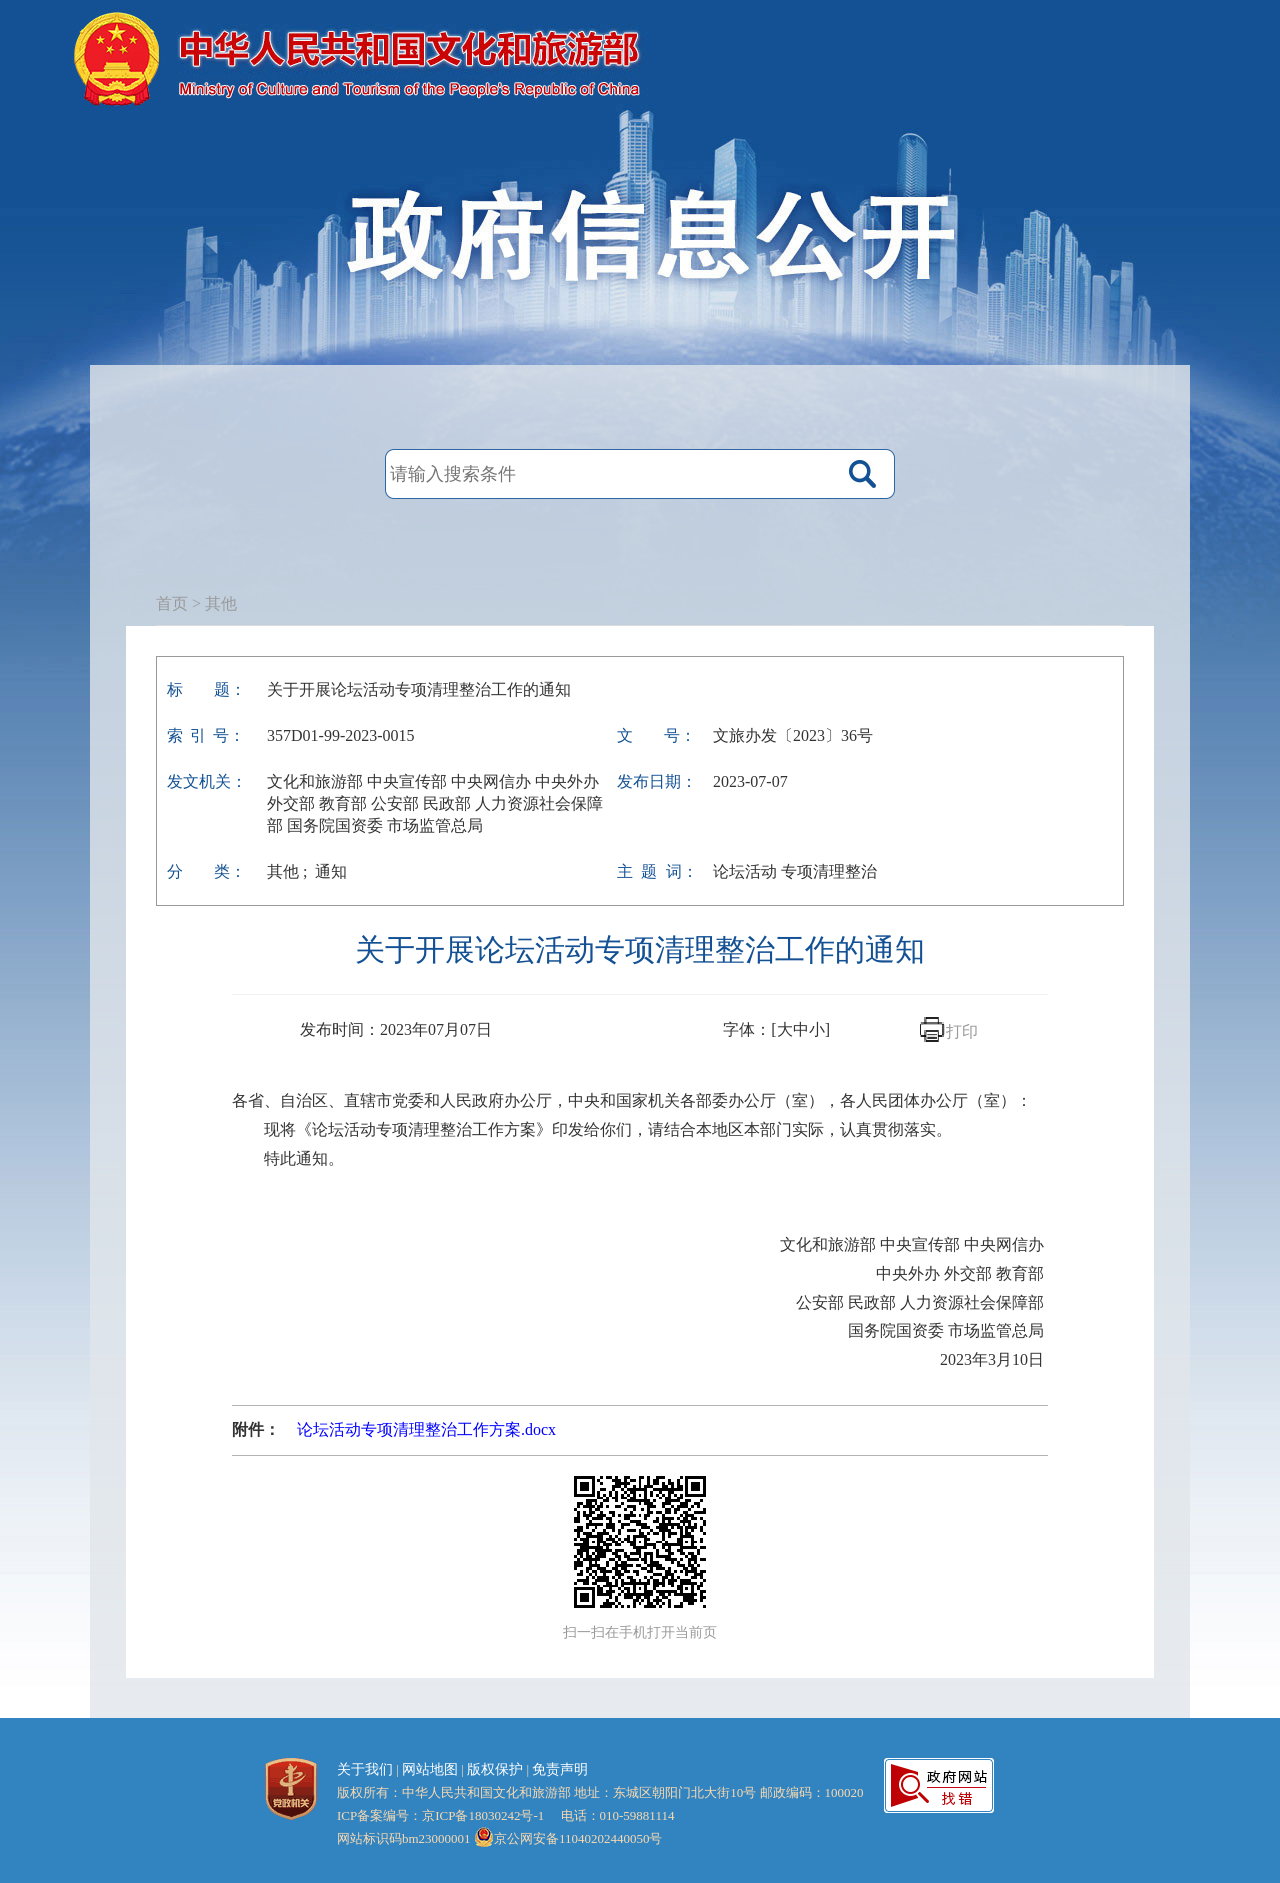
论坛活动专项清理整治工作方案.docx (426, 1429)
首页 (172, 603)
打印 (962, 1031)
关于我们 (365, 1769)
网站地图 (430, 1769)
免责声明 (560, 1769)
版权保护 (495, 1769)
